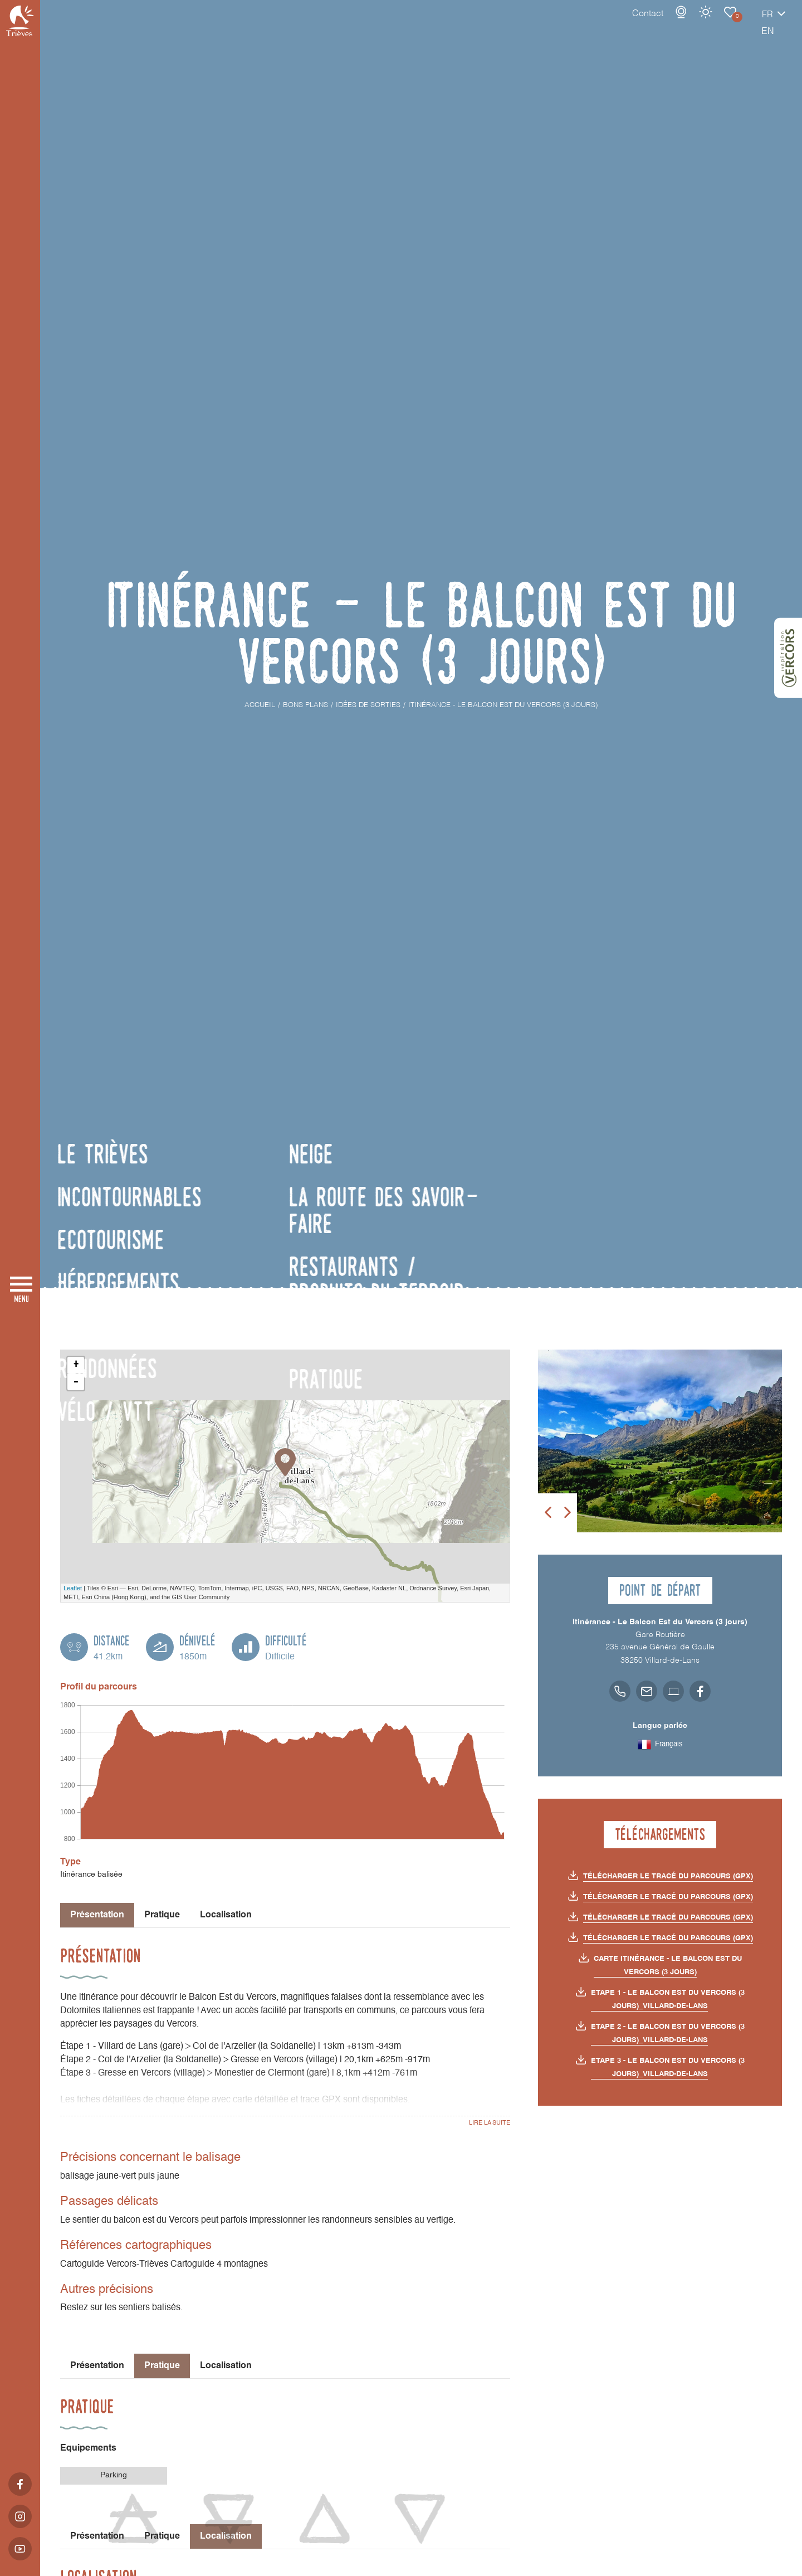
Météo (666, 23)
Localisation (226, 1915)
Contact (608, 25)
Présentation (97, 2365)
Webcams (642, 23)
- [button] (76, 1382)
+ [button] (76, 1365)
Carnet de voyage (691, 23)
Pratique (162, 1915)
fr (728, 26)
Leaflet (72, 1588)
